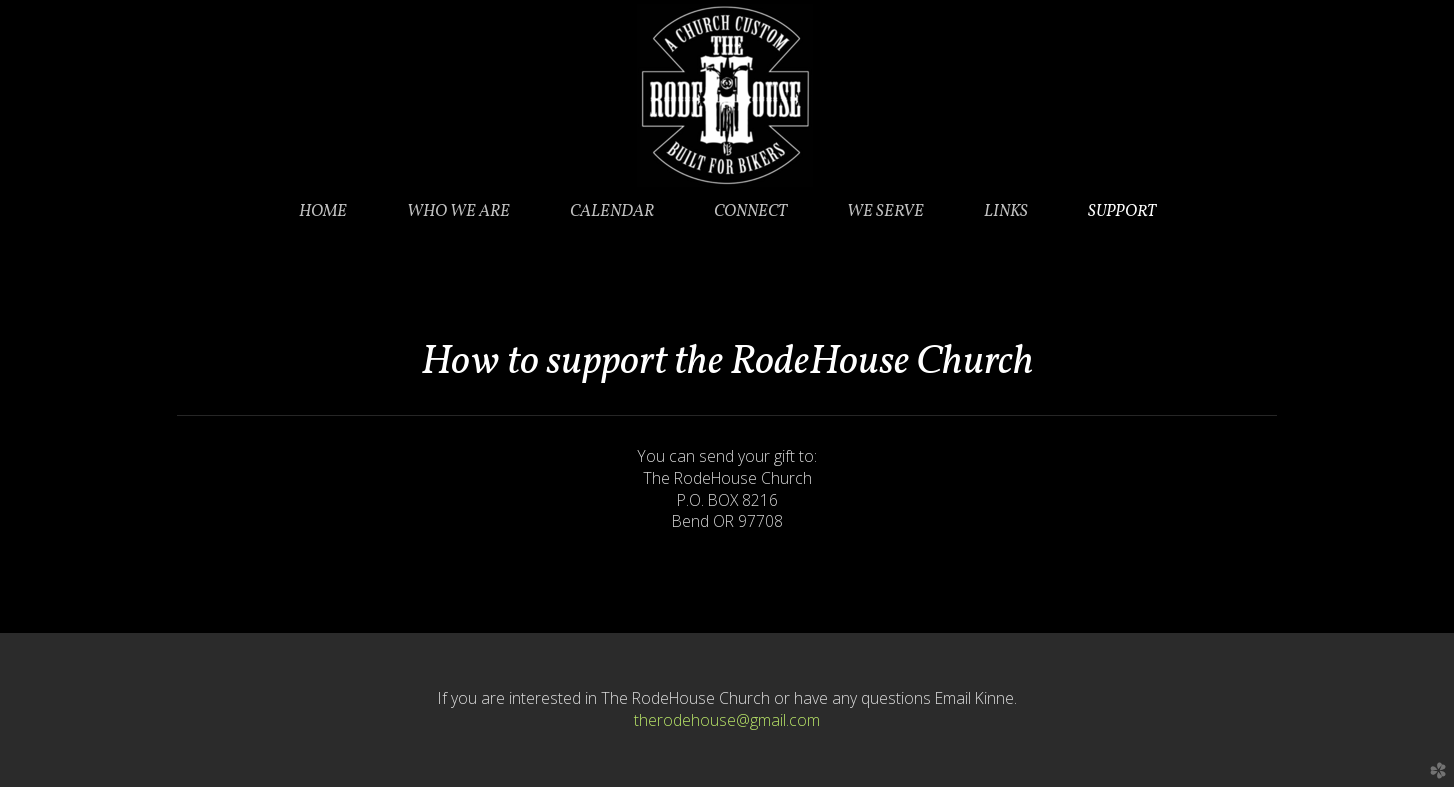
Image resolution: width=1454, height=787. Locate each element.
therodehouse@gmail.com (727, 720)
